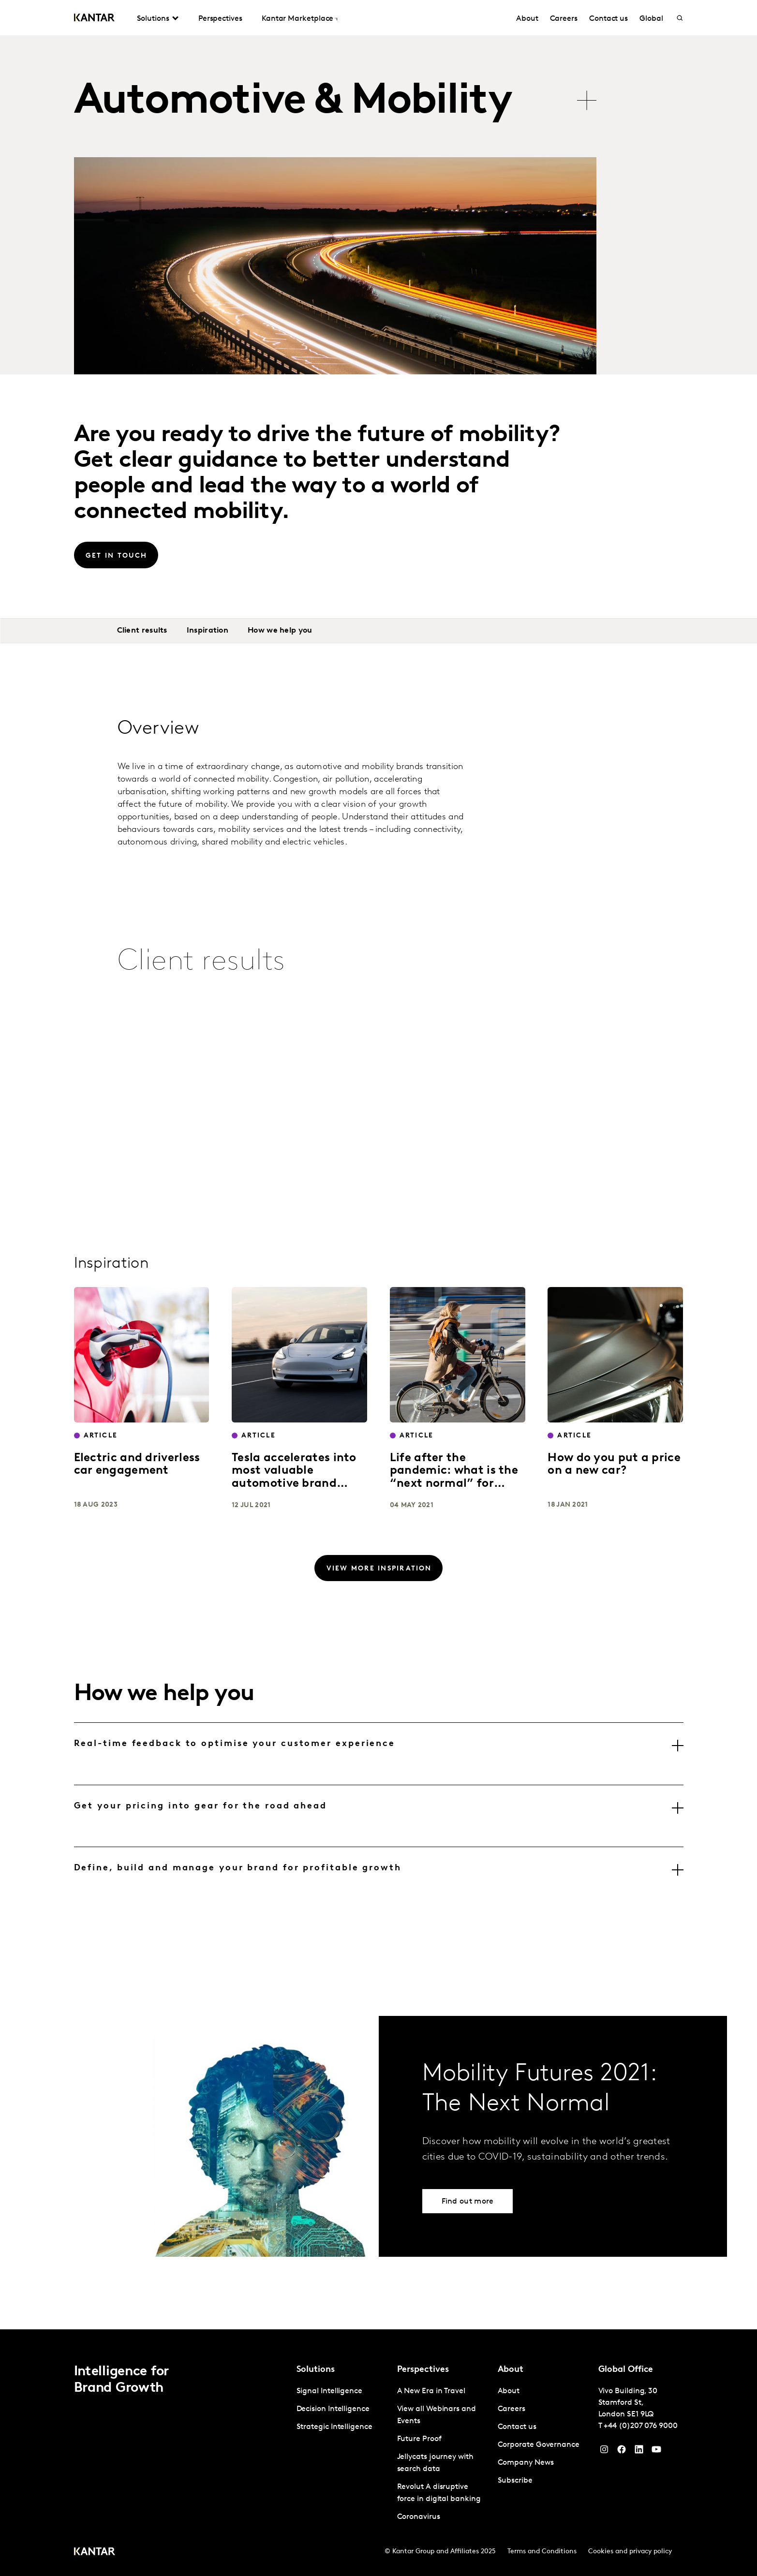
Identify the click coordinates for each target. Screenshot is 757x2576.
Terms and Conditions (542, 2551)
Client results (142, 631)
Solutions (153, 19)
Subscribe (515, 2481)
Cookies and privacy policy (630, 2551)
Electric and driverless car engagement (137, 1464)
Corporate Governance (538, 2445)
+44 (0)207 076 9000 (640, 2426)
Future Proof (419, 2439)
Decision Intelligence (333, 2409)
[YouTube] (639, 2451)
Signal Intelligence (329, 2391)
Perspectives (220, 19)
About (527, 19)
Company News (526, 2463)
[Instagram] (604, 2451)
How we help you (280, 631)
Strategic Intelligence (334, 2427)
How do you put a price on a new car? (614, 1464)
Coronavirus (418, 2517)
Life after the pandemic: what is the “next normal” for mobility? (454, 1477)
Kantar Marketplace (298, 19)
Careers (564, 19)
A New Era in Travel (431, 2391)
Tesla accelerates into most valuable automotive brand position (294, 1477)
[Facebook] (621, 2451)
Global (651, 19)
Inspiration (207, 631)
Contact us (608, 19)
